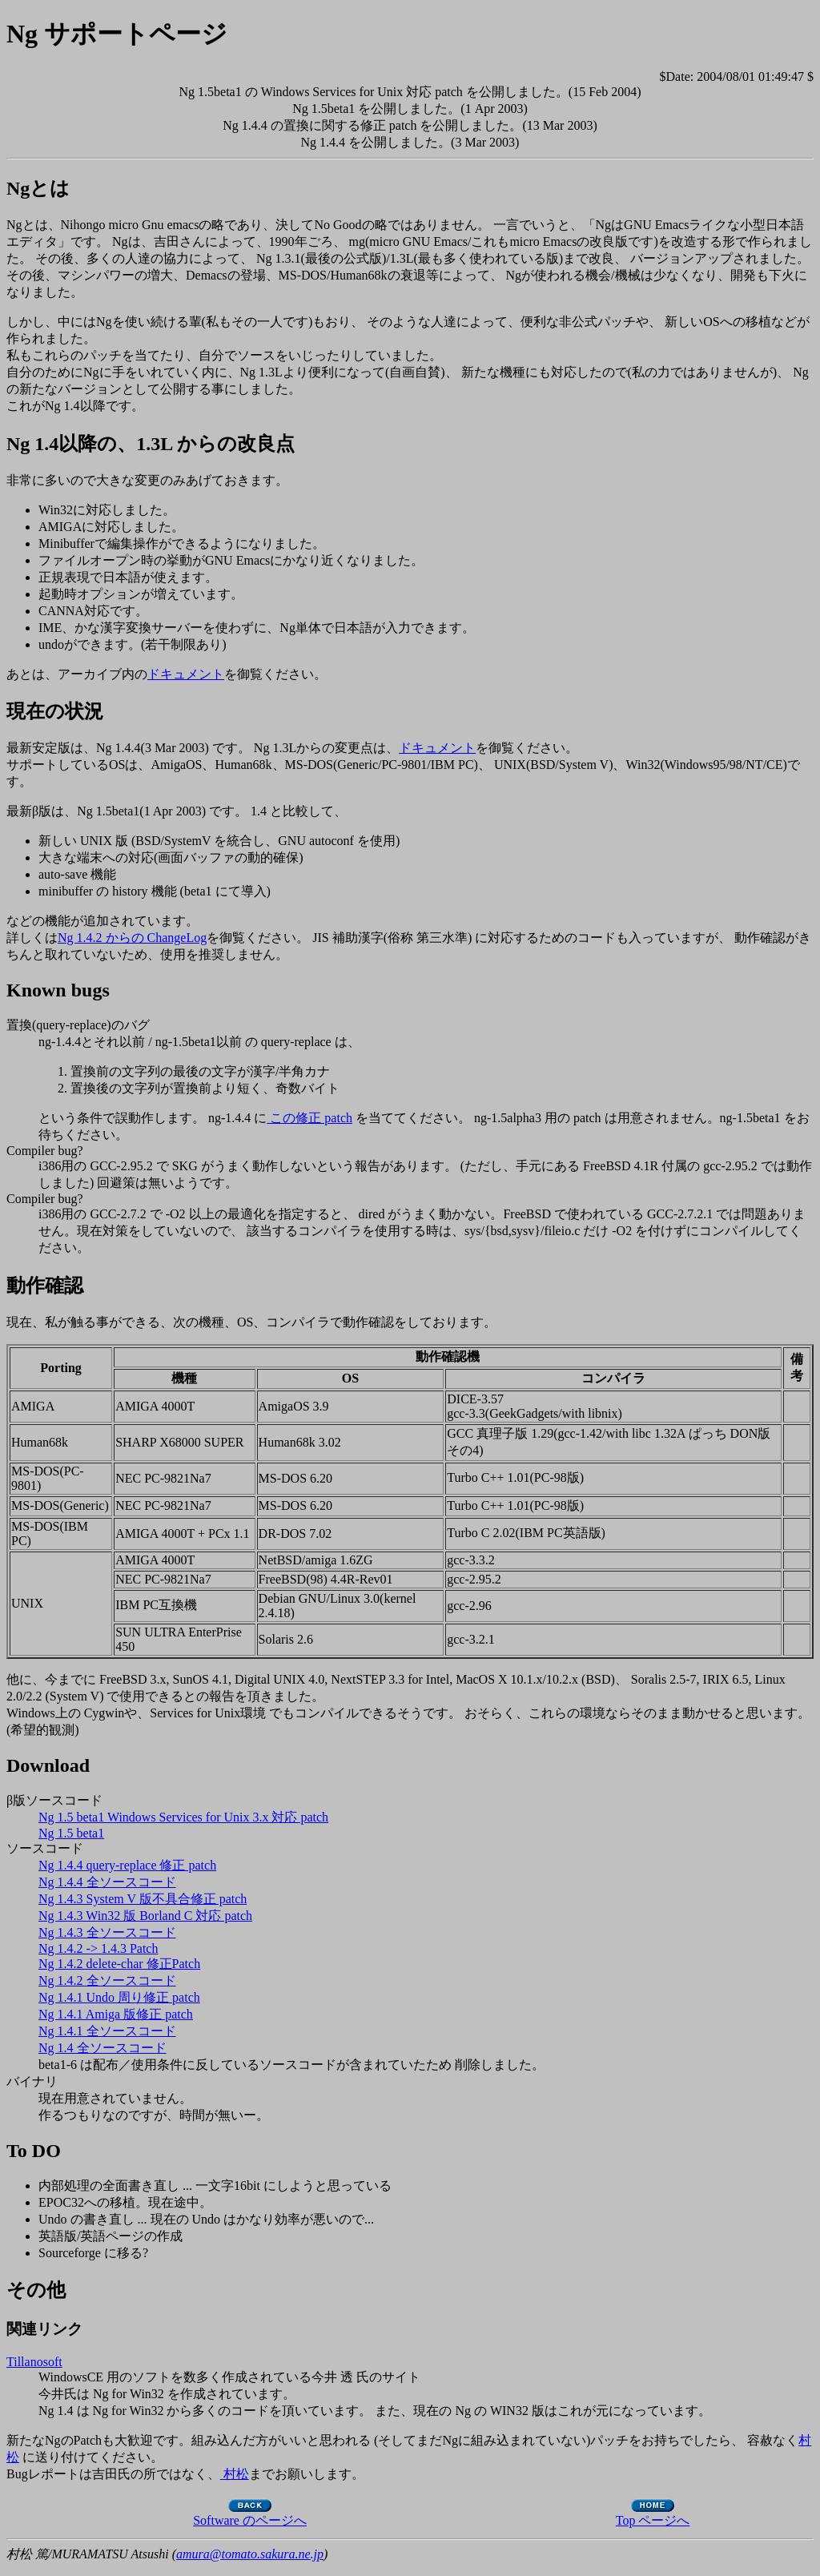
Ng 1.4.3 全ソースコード (107, 1932)
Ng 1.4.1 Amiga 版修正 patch (115, 2014)
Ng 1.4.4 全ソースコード (107, 1882)
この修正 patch (309, 1118)
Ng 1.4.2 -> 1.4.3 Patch (98, 1948)
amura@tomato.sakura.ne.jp (250, 2554)
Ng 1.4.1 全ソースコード (107, 2031)
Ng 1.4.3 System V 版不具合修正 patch (142, 1899)
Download (48, 1765)
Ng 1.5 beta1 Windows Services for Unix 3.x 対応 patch (183, 1817)
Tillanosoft (34, 2362)
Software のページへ (250, 2514)
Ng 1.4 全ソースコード (102, 2048)
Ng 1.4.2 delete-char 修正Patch (119, 1963)
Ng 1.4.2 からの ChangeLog (132, 937)
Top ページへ (653, 2514)
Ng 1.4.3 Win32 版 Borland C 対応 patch (145, 1915)
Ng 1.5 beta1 (71, 1833)
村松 (234, 2474)
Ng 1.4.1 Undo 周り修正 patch (119, 1997)
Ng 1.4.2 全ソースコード (107, 1980)
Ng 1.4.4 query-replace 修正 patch (127, 1865)
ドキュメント (185, 674)
